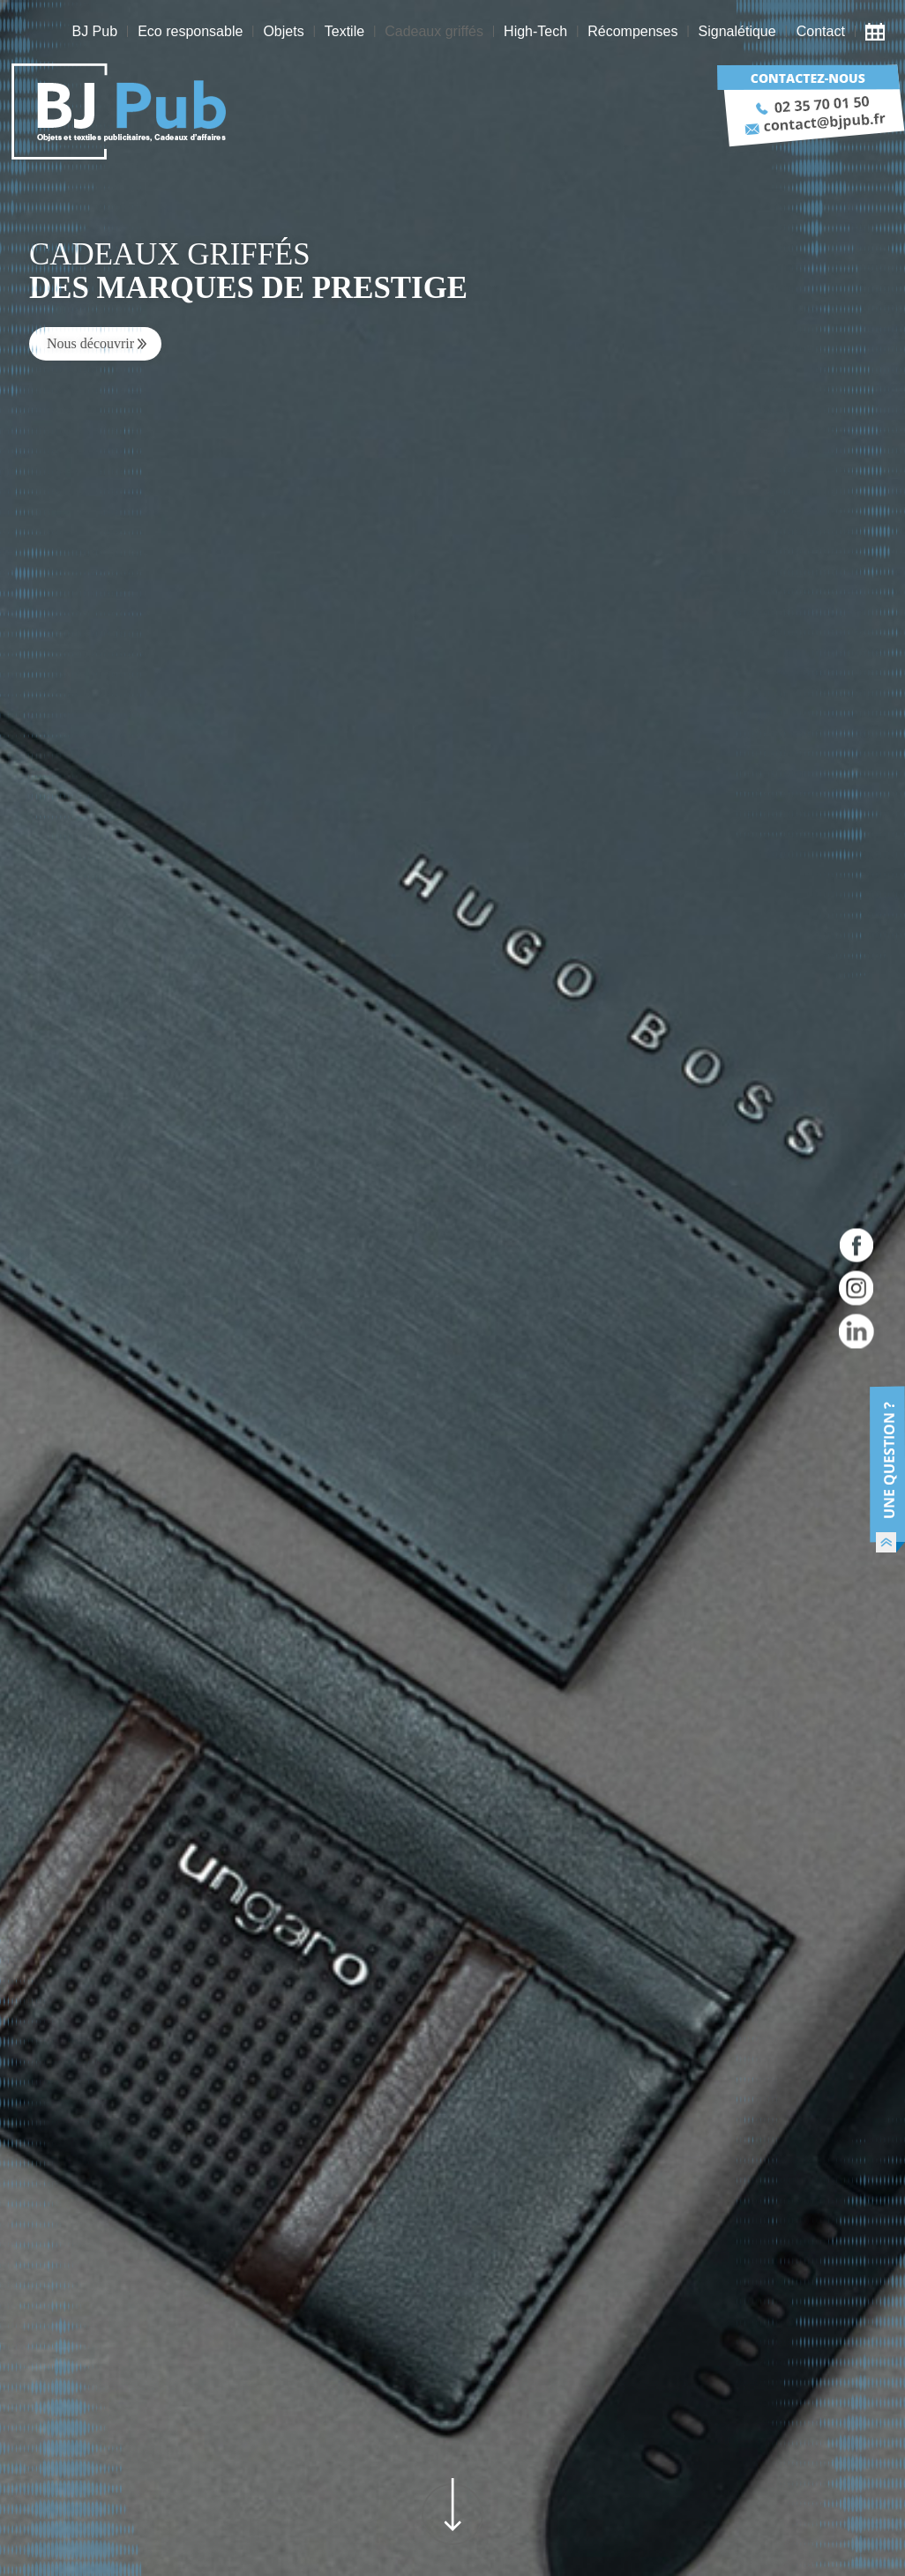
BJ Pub (94, 31)
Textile (344, 31)
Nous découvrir (90, 343)
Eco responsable (190, 31)
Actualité (879, 31)
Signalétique (737, 31)
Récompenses (632, 31)
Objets (283, 31)
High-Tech (535, 31)
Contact (821, 31)
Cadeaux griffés (434, 31)
